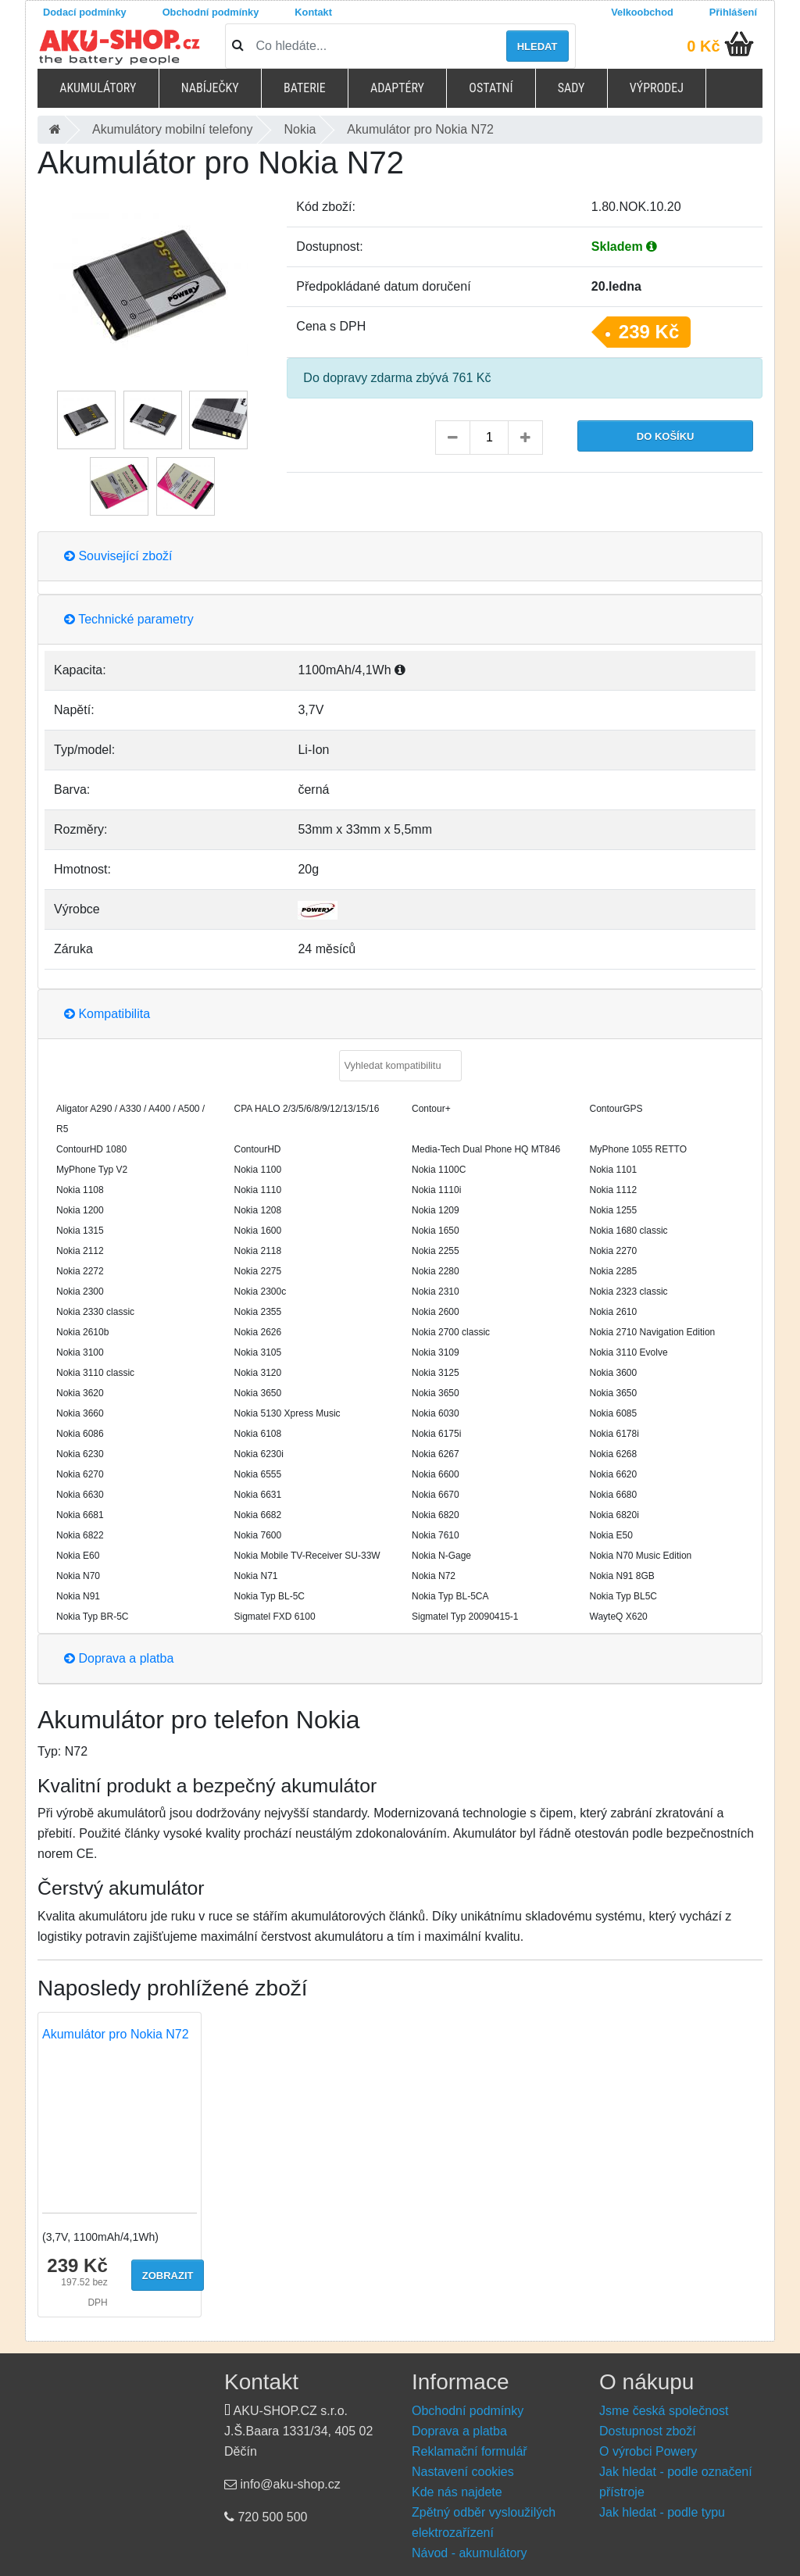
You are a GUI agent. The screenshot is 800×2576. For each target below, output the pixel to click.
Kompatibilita (107, 1013)
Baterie (305, 87)
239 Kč (649, 331)
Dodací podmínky (85, 12)
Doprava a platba (118, 1658)
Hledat (537, 46)
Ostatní (490, 87)
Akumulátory (97, 87)
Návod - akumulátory (469, 2553)
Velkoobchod (642, 12)
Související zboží (118, 556)
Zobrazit (168, 2275)
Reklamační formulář (469, 2451)
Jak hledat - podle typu (662, 2512)
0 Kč (703, 46)
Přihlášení (733, 12)
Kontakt (313, 12)
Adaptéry (397, 87)
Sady (571, 87)
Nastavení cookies (463, 2471)
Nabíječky (210, 87)
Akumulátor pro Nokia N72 (115, 2034)
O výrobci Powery (648, 2451)
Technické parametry (129, 619)
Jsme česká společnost (663, 2410)
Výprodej (657, 87)
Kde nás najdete (457, 2492)
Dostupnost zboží (647, 2431)
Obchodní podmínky (210, 12)
